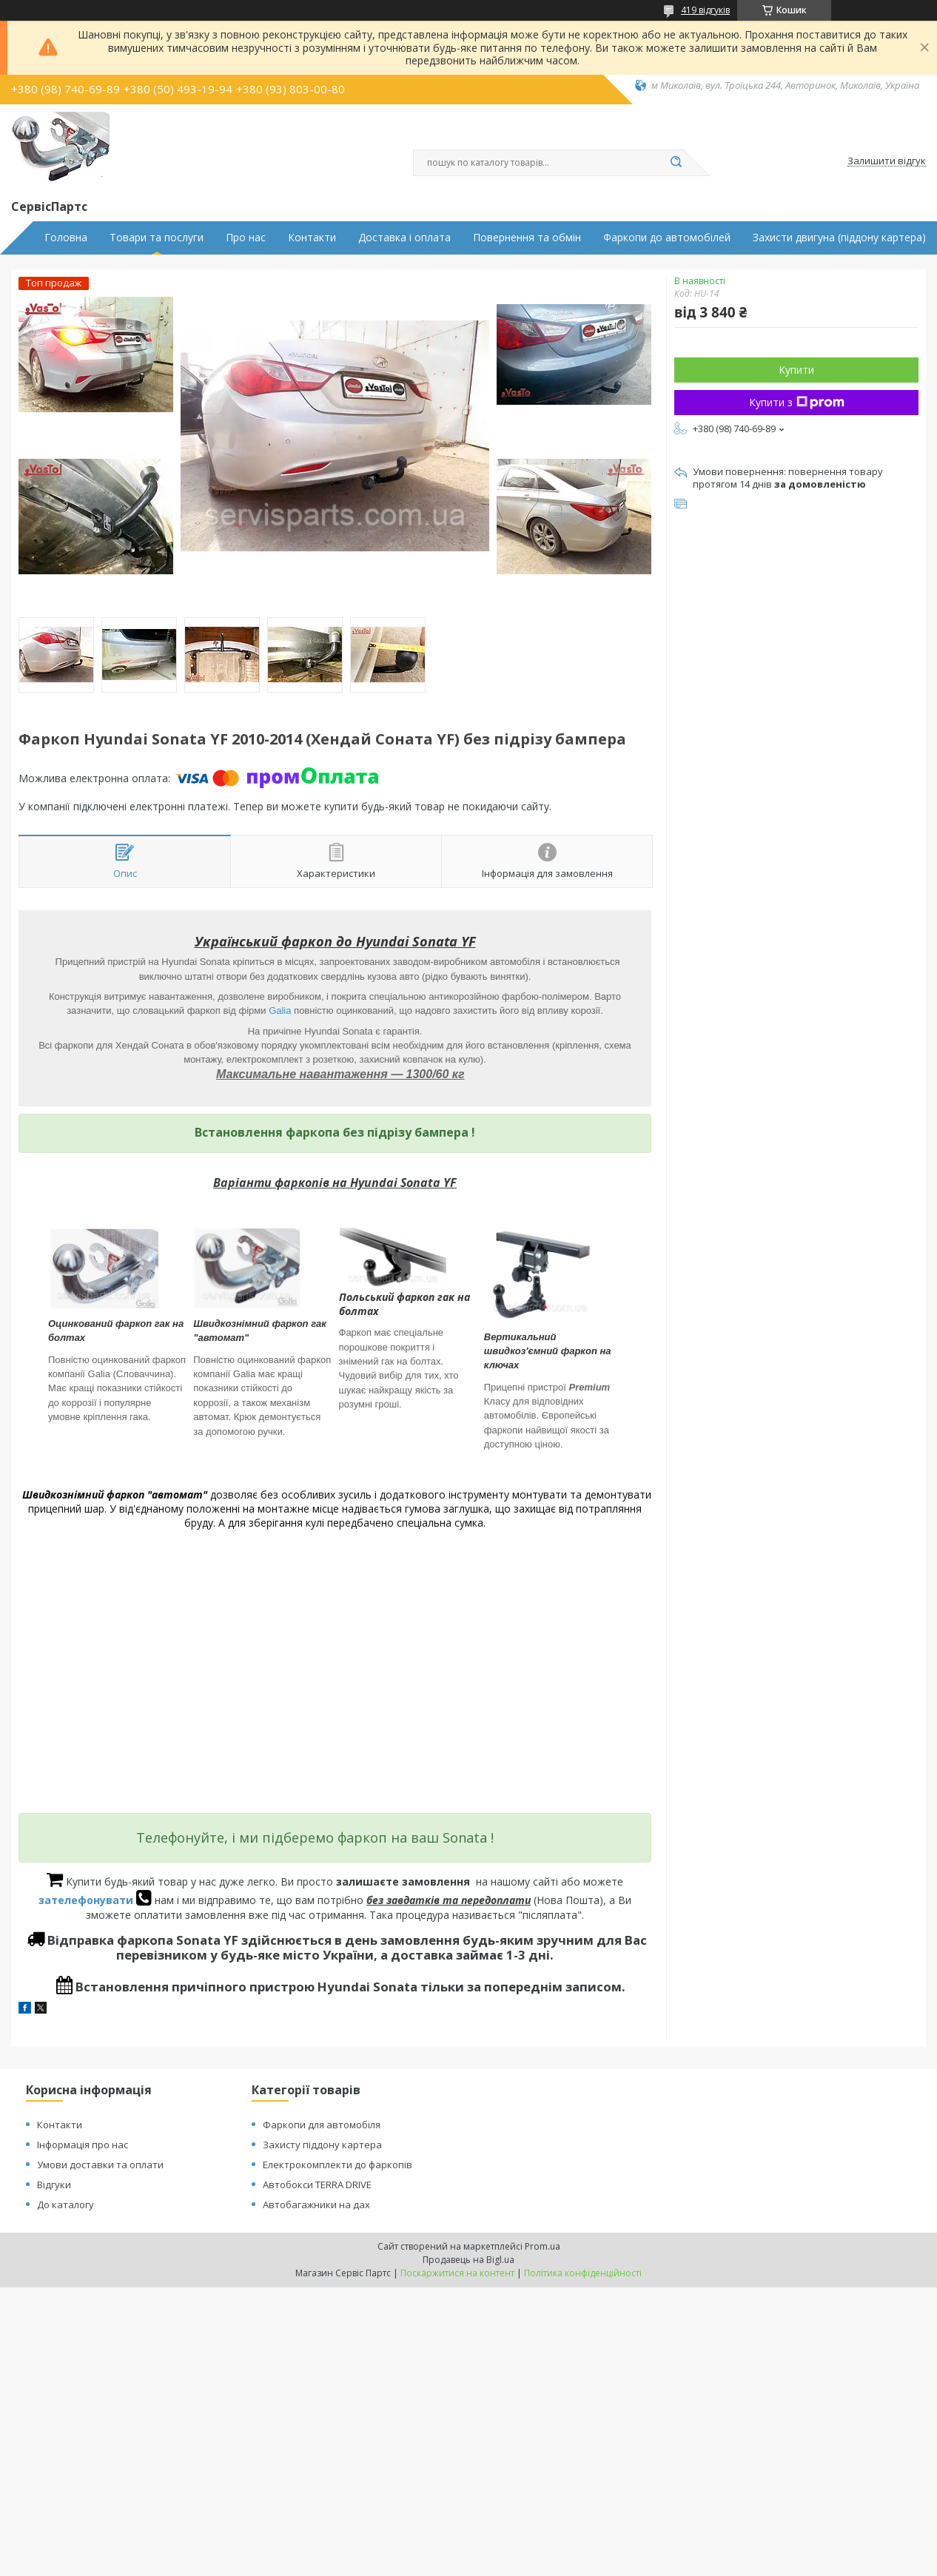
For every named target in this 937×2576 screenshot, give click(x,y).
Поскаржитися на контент (457, 2273)
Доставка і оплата (404, 237)
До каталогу (65, 2204)
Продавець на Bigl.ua (468, 2259)
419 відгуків (705, 10)
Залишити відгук (886, 161)
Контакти (312, 237)
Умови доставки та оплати (100, 2164)
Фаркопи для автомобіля (321, 2124)
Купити (796, 370)
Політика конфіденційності (583, 2273)
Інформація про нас (82, 2144)
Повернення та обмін (527, 237)
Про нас (246, 237)
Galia (280, 1010)
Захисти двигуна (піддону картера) (839, 237)
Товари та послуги (157, 237)
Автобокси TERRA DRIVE (317, 2184)
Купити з (796, 402)
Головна (65, 237)
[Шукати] (676, 162)
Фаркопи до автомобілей (667, 237)
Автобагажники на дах (316, 2204)
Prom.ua (542, 2246)
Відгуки (54, 2184)
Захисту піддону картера (322, 2144)
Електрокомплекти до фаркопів (337, 2164)
